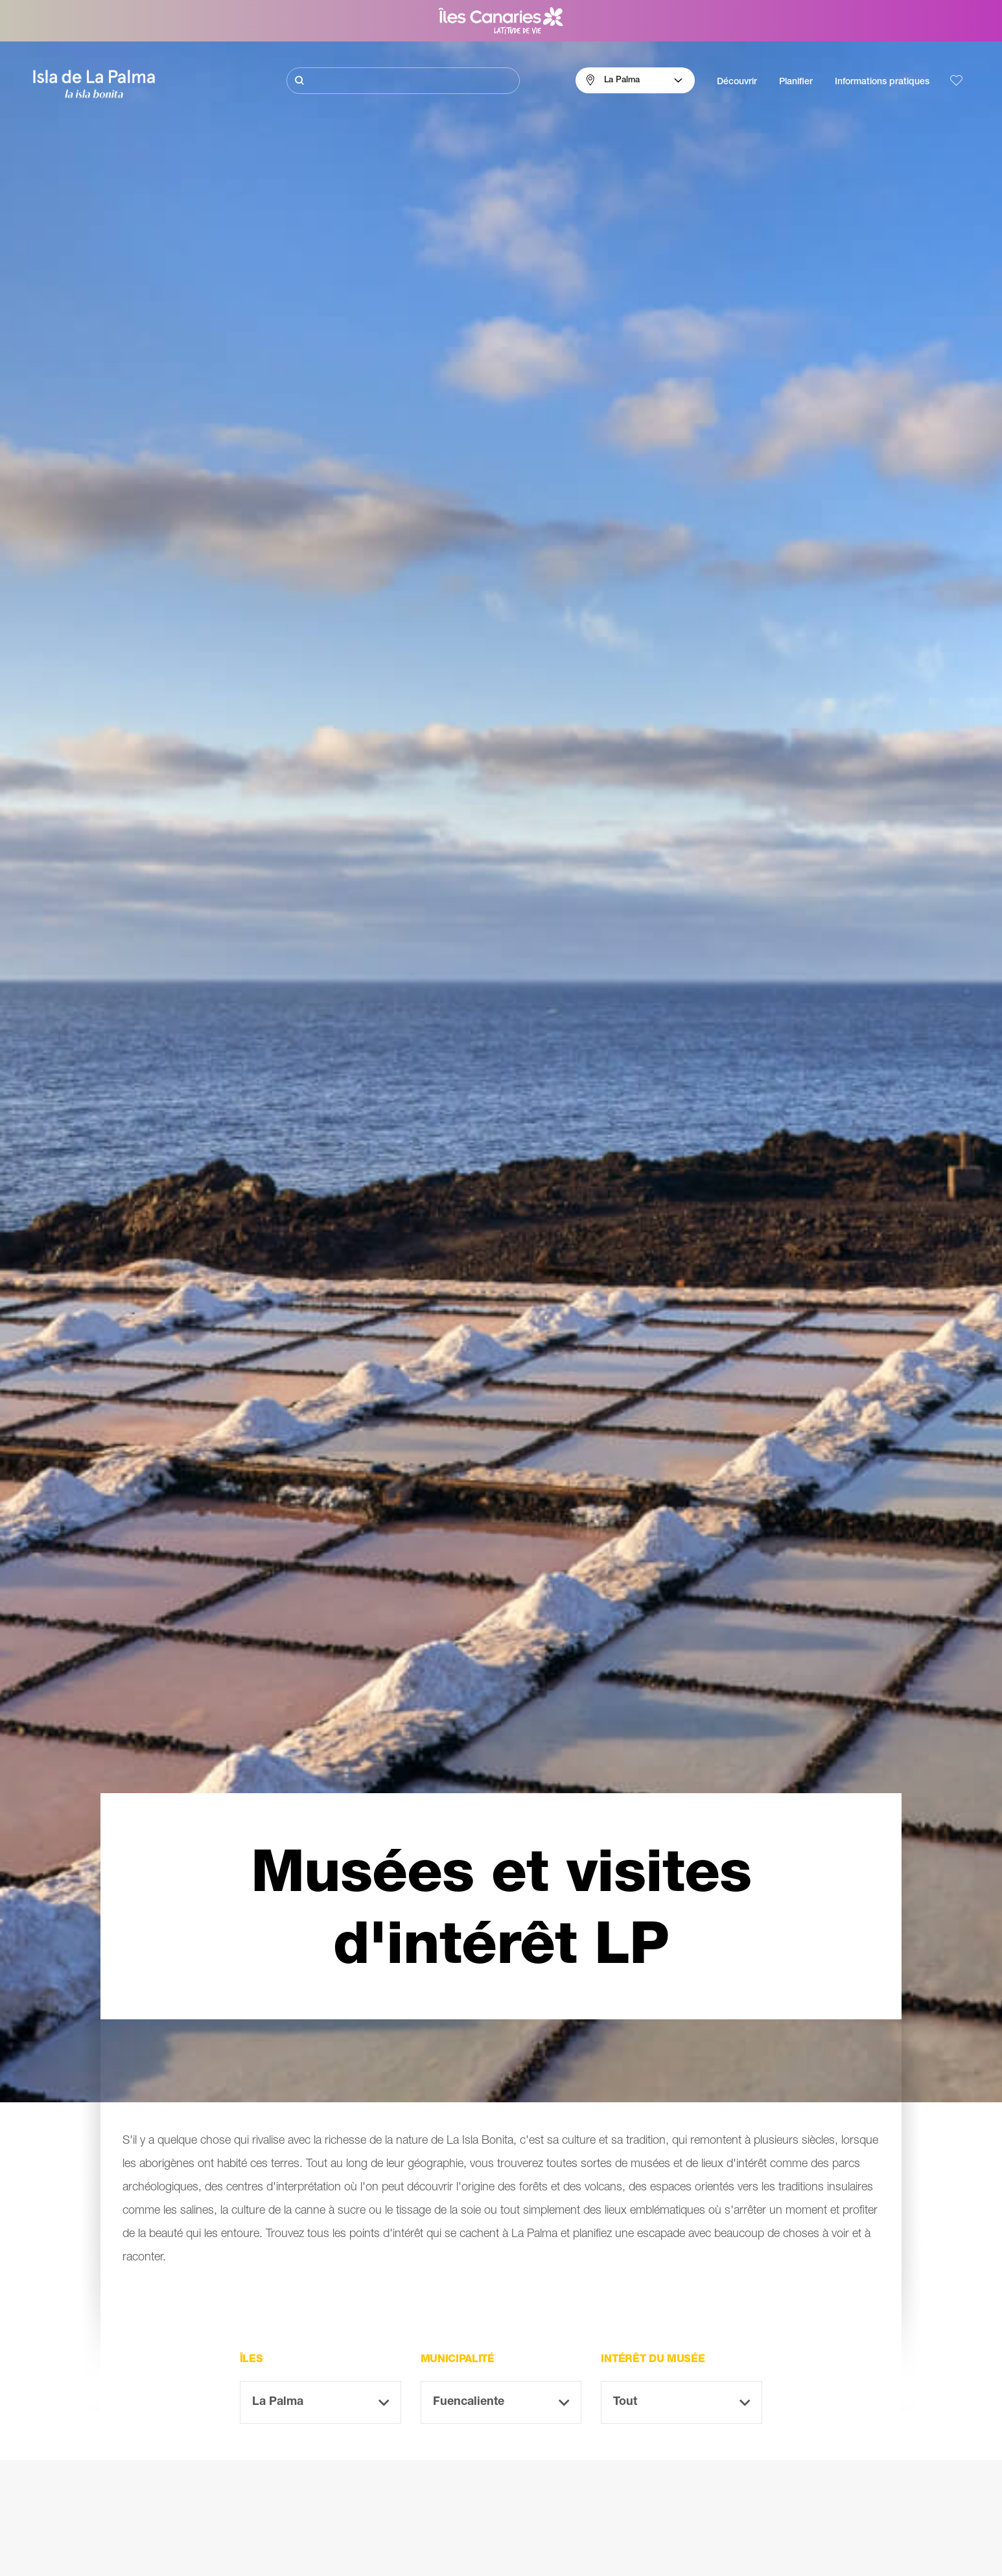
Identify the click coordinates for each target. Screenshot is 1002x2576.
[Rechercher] (403, 80)
